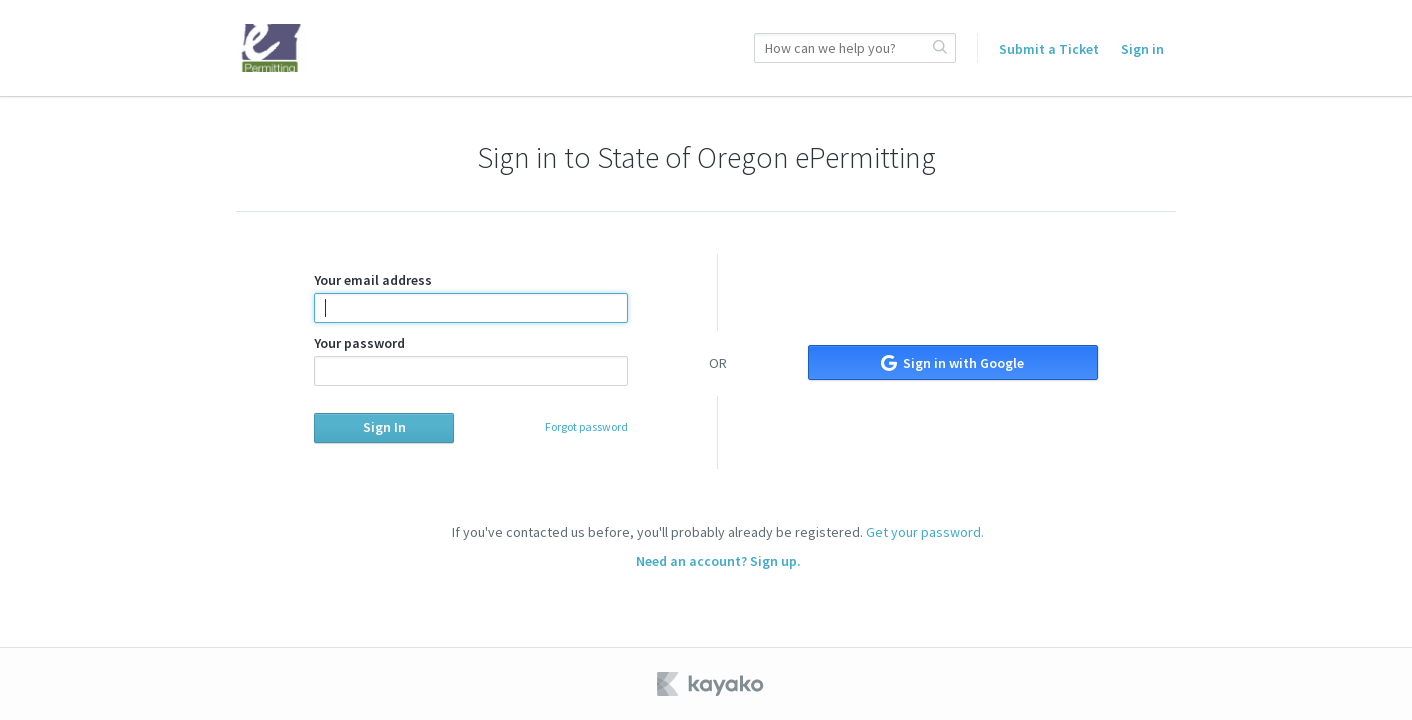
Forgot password (586, 426)
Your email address (470, 297)
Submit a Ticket (1049, 49)
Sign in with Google (952, 363)
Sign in (1142, 49)
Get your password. (925, 532)
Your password (470, 360)
